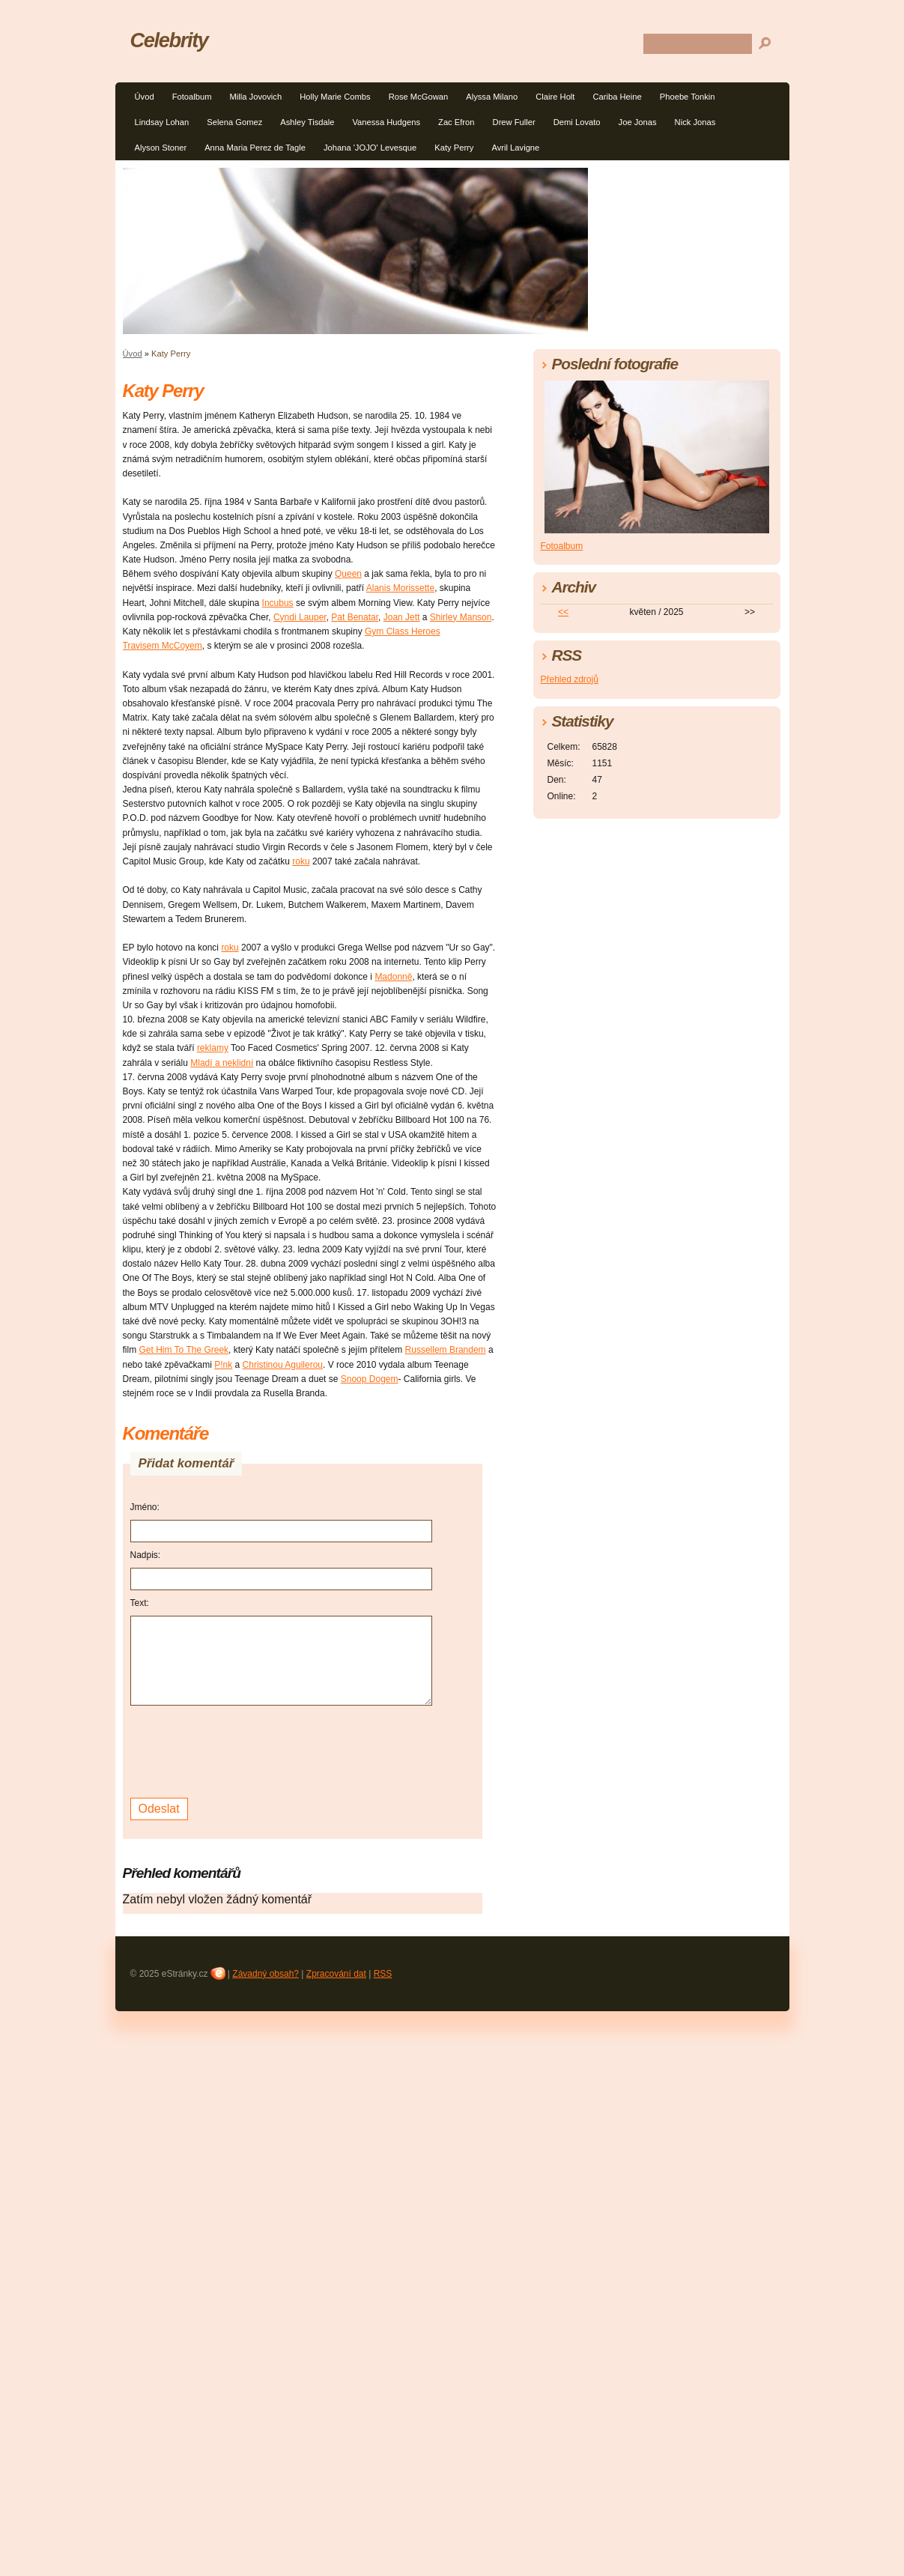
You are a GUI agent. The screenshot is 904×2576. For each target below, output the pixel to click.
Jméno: (145, 1507)
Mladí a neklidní (221, 1063)
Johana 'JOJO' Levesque (370, 147)
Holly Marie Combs (335, 96)
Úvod (144, 96)
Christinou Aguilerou (283, 1365)
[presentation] (244, 1750)
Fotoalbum (192, 96)
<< (563, 612)
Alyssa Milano (492, 96)
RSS (383, 1974)
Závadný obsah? (265, 1974)
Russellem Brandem (445, 1350)
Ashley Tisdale (307, 122)
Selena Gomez (234, 122)
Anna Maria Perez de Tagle (255, 147)
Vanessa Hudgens (386, 122)
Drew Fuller (514, 122)
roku (300, 861)
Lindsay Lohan (162, 122)
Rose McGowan (419, 96)
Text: (139, 1603)
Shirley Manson (461, 617)
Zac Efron (456, 122)
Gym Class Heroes (402, 631)
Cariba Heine (616, 96)
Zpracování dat (336, 1974)
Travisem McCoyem (162, 645)
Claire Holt (555, 96)
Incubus (278, 603)
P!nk (223, 1365)
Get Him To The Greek (184, 1350)
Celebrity (169, 40)
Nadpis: (145, 1555)
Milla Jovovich (255, 96)
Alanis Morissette (400, 588)
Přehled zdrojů (569, 679)
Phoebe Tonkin (687, 96)
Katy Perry (453, 147)
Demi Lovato (577, 122)
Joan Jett (401, 617)
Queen (348, 574)
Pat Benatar (354, 617)
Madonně (393, 977)
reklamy (212, 1048)
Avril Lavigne (515, 147)
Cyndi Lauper (300, 617)
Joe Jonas (638, 122)
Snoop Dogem (369, 1379)
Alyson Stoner (161, 147)
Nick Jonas (695, 122)
